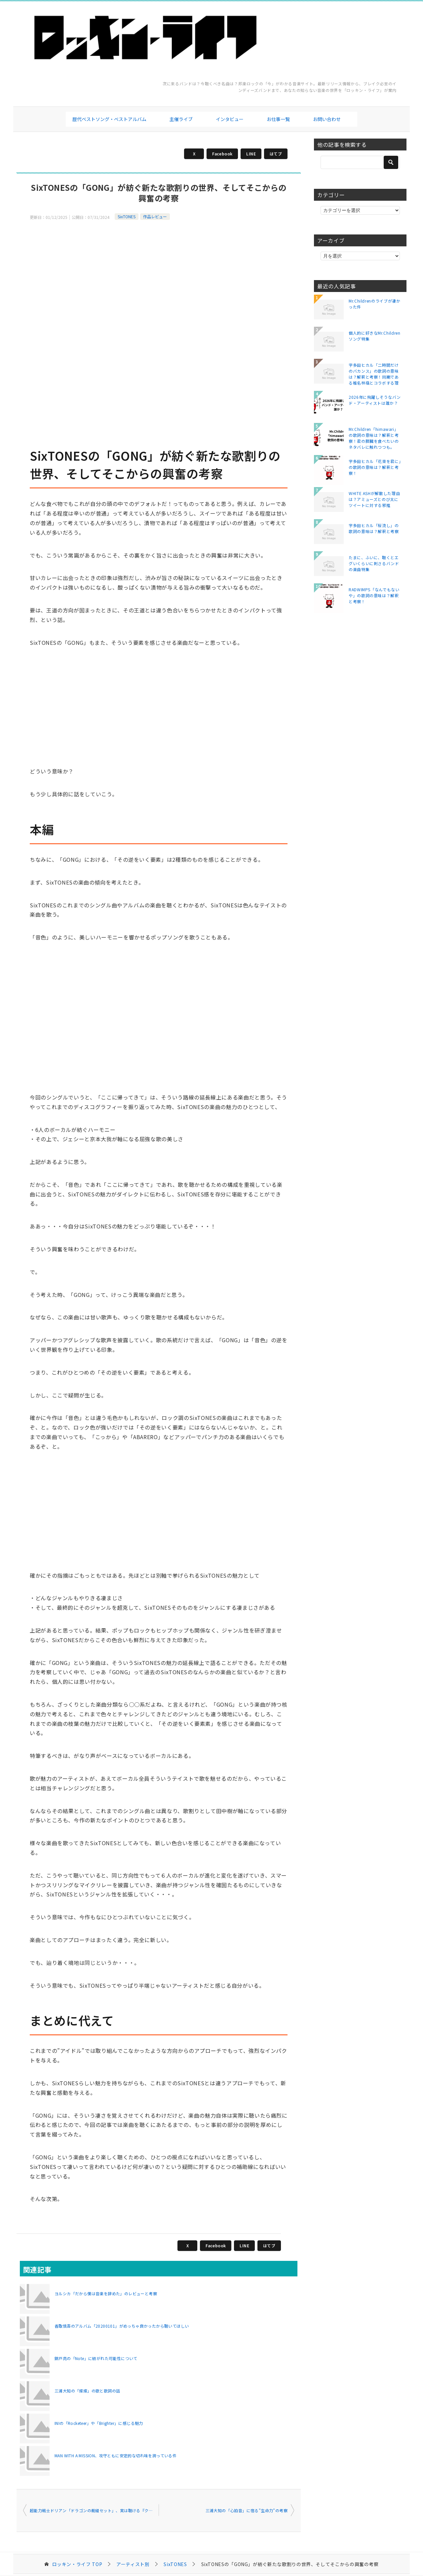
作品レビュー (155, 216)
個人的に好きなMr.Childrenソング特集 (375, 336)
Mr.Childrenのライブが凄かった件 (375, 304)
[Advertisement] (159, 268)
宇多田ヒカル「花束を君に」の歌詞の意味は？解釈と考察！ (375, 467)
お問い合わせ (327, 119)
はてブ (276, 153)
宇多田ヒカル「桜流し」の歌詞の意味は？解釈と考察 (374, 528)
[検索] (360, 162)
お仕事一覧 (278, 119)
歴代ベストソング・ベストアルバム (109, 119)
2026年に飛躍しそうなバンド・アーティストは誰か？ (375, 400)
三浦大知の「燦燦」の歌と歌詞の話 (87, 2390)
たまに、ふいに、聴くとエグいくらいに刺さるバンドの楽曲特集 (374, 563)
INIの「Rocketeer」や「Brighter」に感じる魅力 (99, 2423)
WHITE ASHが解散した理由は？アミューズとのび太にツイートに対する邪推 (374, 499)
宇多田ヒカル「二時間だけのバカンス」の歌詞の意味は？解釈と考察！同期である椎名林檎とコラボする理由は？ (374, 373)
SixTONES (126, 216)
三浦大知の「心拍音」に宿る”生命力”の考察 (247, 2510)
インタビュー (230, 119)
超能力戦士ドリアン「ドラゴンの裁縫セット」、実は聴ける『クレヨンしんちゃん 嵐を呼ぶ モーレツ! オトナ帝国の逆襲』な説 (94, 2510)
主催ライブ (181, 119)
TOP (77, 2564)
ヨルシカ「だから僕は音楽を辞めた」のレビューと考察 (106, 2293)
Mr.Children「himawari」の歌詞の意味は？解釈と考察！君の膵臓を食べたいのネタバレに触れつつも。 (374, 437)
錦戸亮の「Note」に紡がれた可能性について (96, 2358)
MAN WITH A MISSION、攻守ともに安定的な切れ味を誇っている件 (115, 2455)
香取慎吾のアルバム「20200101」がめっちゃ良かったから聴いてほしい (122, 2326)
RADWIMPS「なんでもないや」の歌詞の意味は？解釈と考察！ (374, 595)
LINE (251, 153)
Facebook (222, 153)
